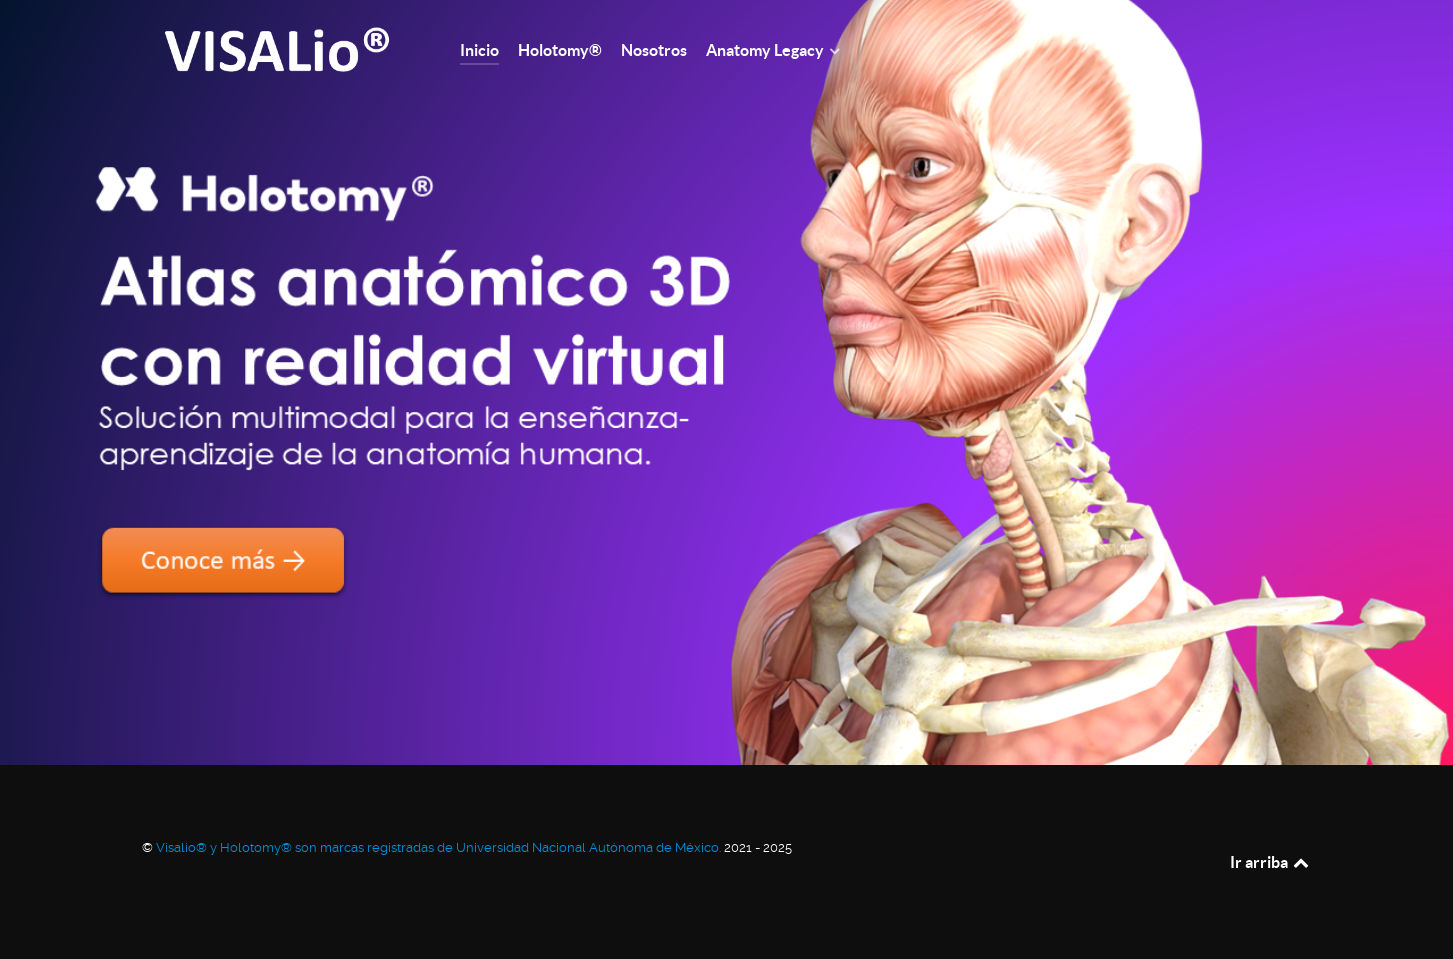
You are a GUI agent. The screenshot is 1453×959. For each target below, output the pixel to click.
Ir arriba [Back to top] (1271, 862)
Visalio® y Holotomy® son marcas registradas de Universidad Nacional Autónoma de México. (440, 847)
